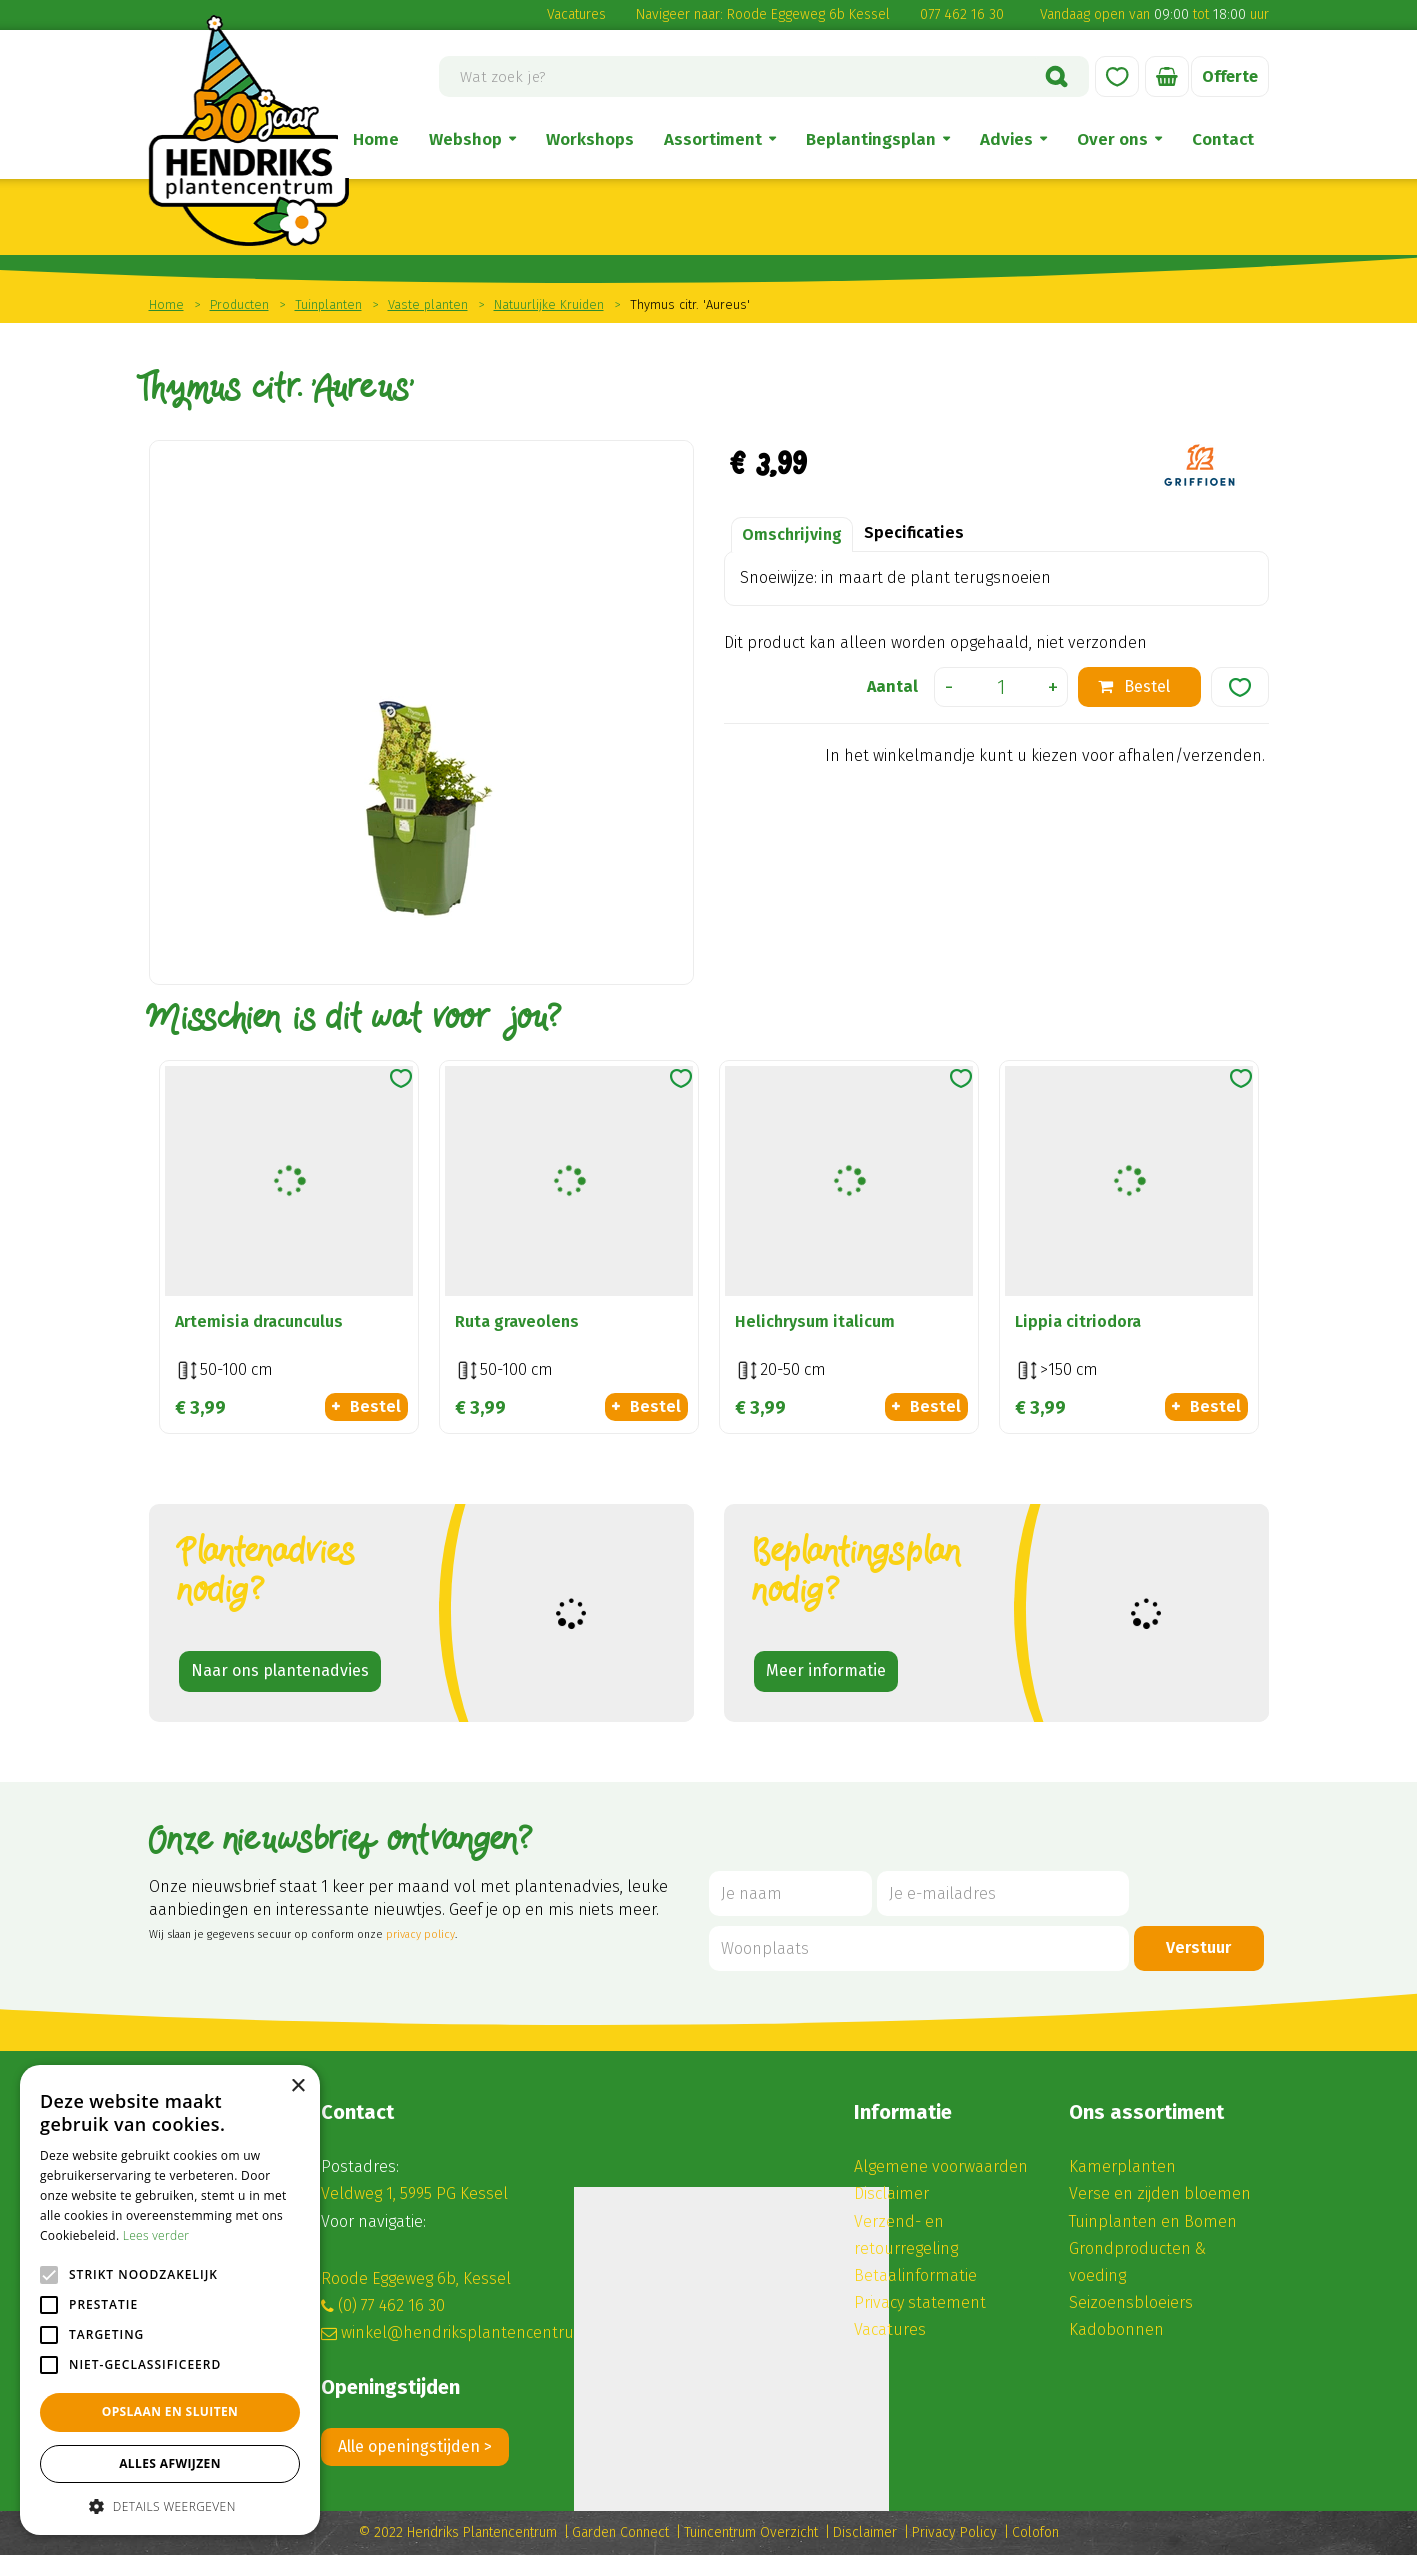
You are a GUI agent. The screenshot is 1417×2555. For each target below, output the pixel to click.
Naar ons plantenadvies (280, 1670)
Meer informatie (826, 1670)
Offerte (1230, 76)
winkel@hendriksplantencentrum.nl (474, 2332)
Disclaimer (891, 2193)
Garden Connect (620, 2532)
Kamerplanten (1122, 2166)
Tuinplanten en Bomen (1153, 2221)
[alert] (170, 2300)
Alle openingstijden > (415, 2446)
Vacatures (576, 14)
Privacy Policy (954, 2532)
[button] (170, 2505)
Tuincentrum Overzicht (751, 2532)
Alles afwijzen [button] (170, 2463)
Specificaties (914, 532)
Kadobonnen (1116, 2329)
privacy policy (420, 1934)
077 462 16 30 (962, 14)
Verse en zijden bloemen (1160, 2193)
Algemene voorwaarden (941, 2166)
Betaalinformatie (915, 2275)
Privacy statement (920, 2302)
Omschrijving (792, 534)
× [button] (297, 2086)
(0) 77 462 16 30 (391, 2305)
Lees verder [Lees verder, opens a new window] (156, 2235)
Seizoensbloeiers (1131, 2302)
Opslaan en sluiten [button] (170, 2411)
